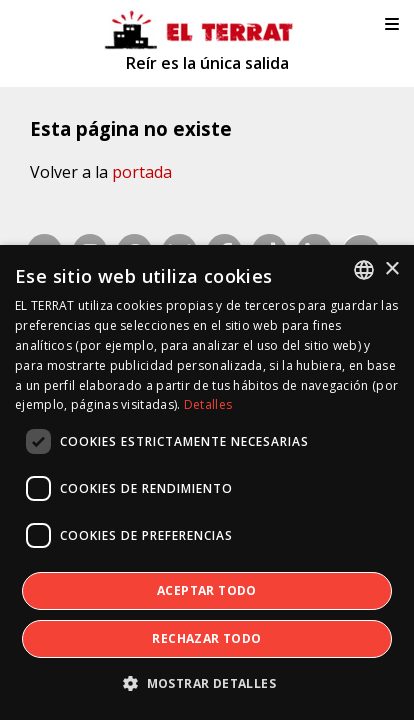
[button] (207, 684)
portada (142, 172)
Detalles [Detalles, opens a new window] (208, 404)
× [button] (391, 269)
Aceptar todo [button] (207, 590)
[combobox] (364, 270)
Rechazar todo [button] (206, 638)
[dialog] (207, 482)
